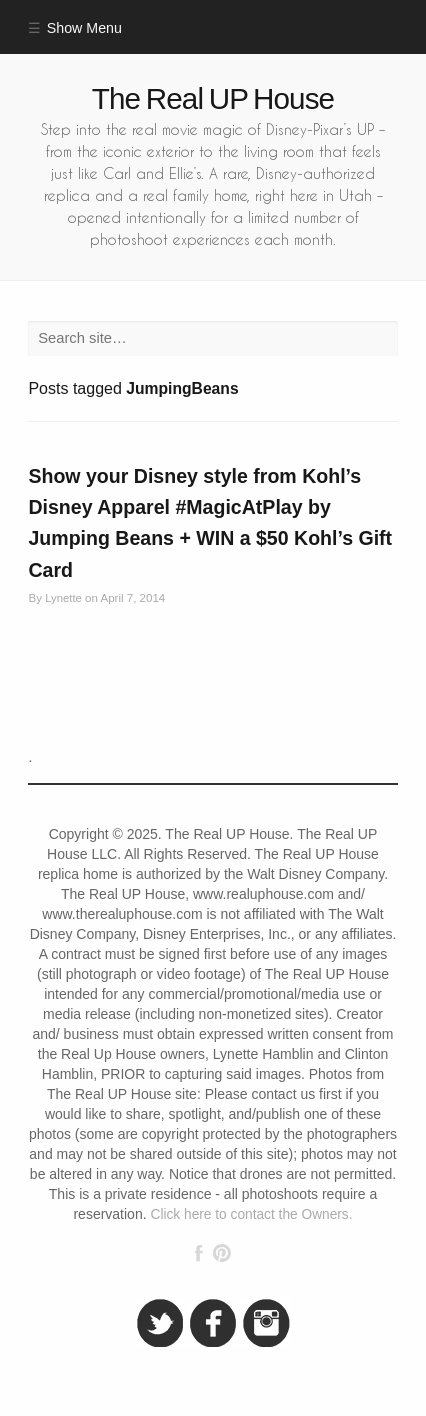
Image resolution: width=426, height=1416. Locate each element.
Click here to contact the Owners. (251, 1214)
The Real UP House (213, 98)
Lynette (63, 598)
